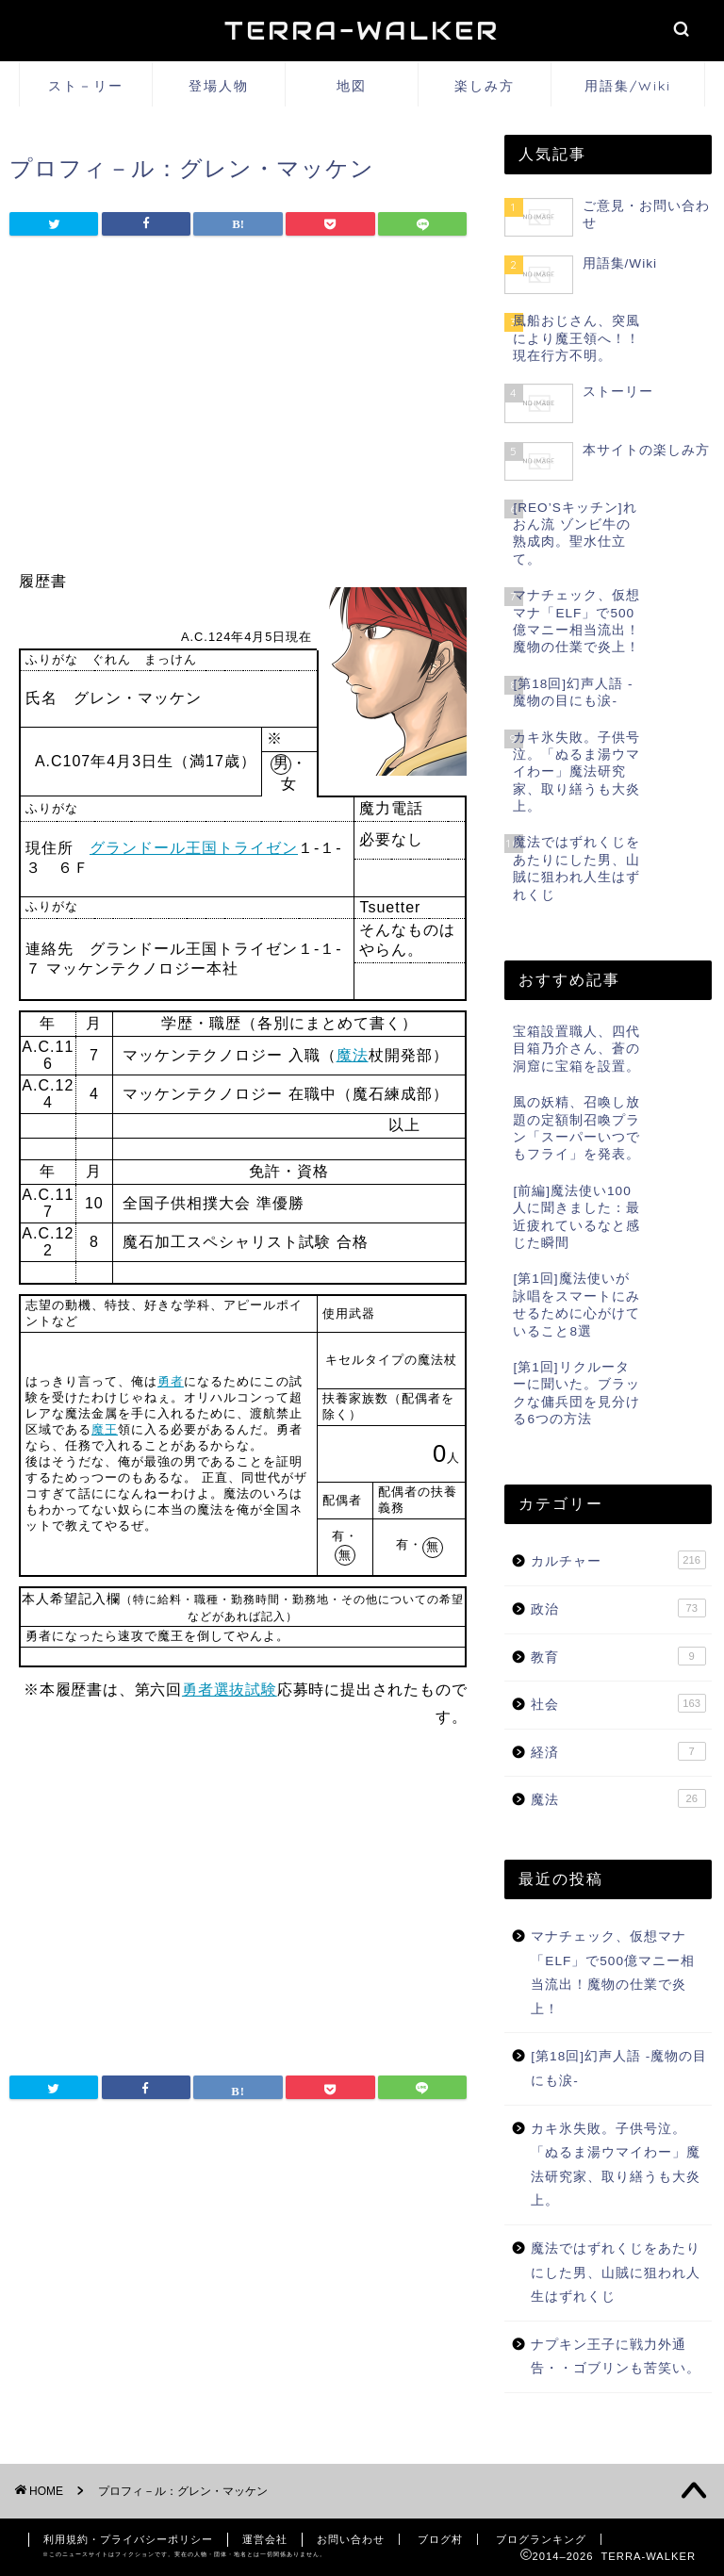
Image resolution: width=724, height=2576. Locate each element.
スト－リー (85, 85)
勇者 (170, 1381)
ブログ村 (440, 2539)
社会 (618, 1703)
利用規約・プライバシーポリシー (128, 2539)
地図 (352, 85)
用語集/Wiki (627, 85)
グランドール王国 (154, 848)
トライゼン (258, 848)
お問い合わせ (351, 2539)
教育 (618, 1656)
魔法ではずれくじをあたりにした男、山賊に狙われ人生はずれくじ (615, 2272)
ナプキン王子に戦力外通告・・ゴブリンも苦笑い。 (615, 2357)
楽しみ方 (484, 85)
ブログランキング (541, 2539)
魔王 (104, 1429)
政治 (618, 1608)
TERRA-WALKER (362, 30)
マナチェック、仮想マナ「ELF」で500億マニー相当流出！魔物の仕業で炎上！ (613, 1972)
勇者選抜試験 (229, 1690)
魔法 (353, 1055)
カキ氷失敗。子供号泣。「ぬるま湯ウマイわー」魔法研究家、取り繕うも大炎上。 (615, 2165)
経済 (618, 1751)
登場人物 (219, 85)
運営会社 (265, 2539)
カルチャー (618, 1560)
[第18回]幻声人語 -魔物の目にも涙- (619, 2068)
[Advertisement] (238, 408)
